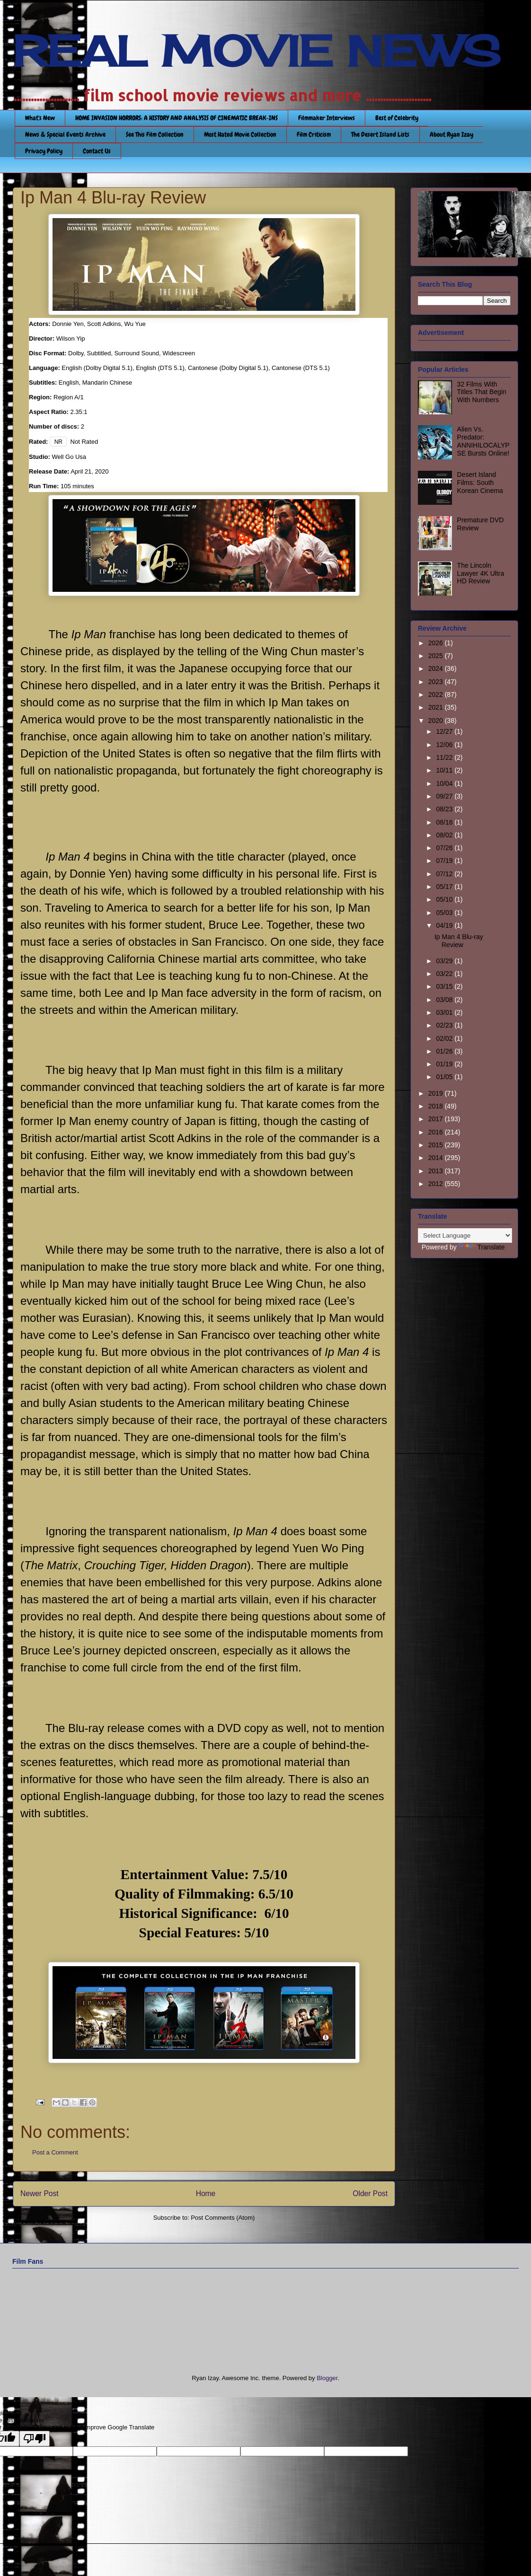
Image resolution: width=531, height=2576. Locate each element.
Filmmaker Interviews (326, 118)
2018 (436, 1106)
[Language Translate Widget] (465, 1235)
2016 (436, 1132)
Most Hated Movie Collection (240, 134)
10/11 (445, 770)
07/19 (445, 860)
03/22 (445, 973)
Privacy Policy (43, 151)
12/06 (445, 744)
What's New (40, 118)
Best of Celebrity (396, 118)
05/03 (445, 912)
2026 (436, 643)
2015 (436, 1145)
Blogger (327, 2378)
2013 (436, 1171)
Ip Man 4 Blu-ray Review (458, 941)
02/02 (445, 1038)
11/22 (445, 757)
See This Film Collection (155, 134)
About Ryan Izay (451, 134)
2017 (436, 1119)
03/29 (445, 961)
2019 (436, 1093)
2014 (436, 1157)
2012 (436, 1183)
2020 (436, 720)
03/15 (445, 986)
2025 (436, 655)
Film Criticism (314, 134)
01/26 (445, 1051)
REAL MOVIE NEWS (256, 51)
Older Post (370, 2193)
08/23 (445, 809)
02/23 (445, 1025)
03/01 (445, 1012)
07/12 (445, 874)
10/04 (445, 783)
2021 (436, 707)
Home (206, 2193)
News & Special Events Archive (65, 134)
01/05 (445, 1077)
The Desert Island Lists (380, 134)
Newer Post (39, 2193)
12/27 (445, 731)
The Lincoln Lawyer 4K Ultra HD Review (480, 573)
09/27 (445, 796)
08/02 (445, 835)
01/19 (445, 1064)
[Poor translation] (34, 2438)
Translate (482, 1247)
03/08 (445, 999)
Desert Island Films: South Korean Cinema (480, 482)
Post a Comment (55, 2152)
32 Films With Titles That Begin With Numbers (481, 392)
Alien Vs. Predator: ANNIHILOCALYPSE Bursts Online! (483, 441)
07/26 (445, 848)
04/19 (445, 925)
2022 (436, 694)
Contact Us (97, 151)
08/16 (445, 822)
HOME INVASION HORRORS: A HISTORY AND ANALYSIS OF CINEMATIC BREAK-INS (176, 118)
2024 (436, 668)
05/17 (445, 886)
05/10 (445, 899)
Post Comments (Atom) (223, 2217)
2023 (436, 682)
